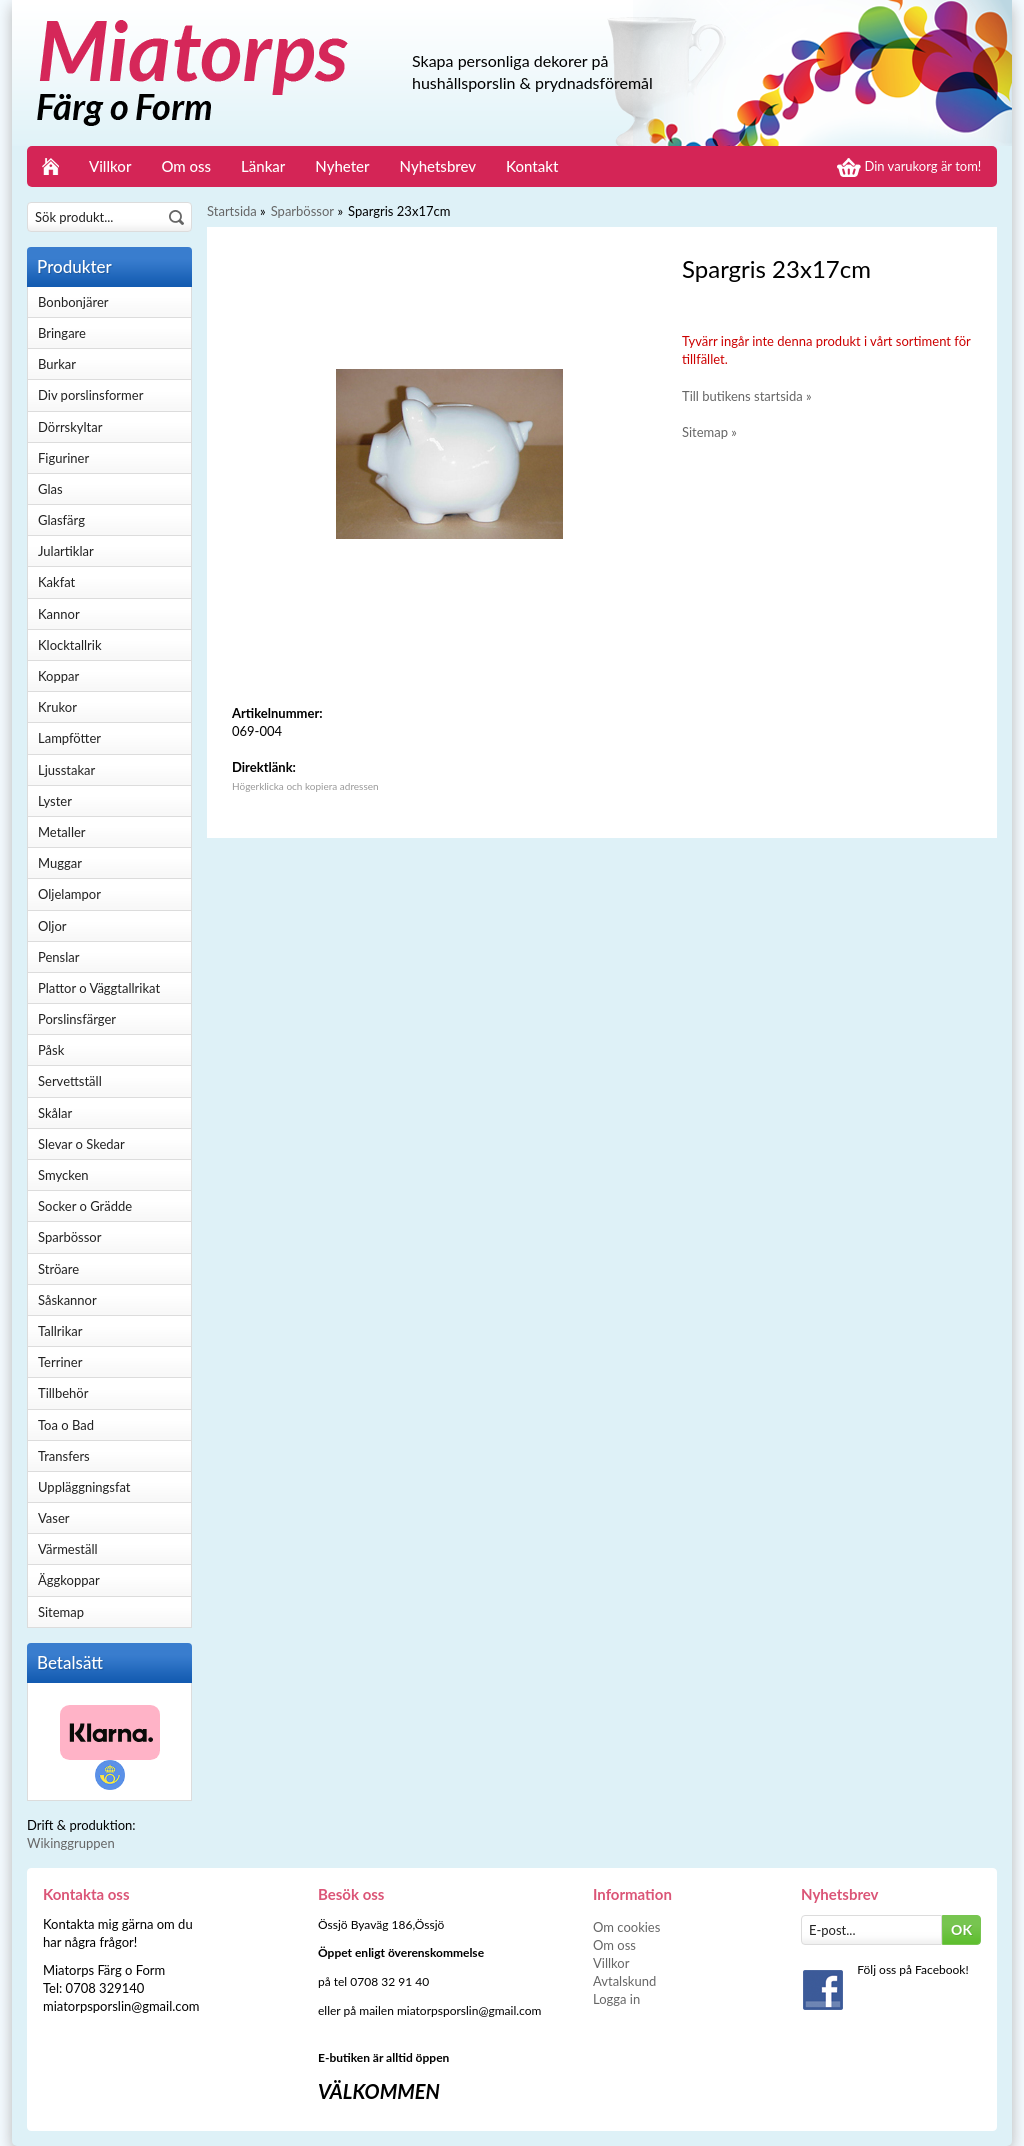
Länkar (263, 166)
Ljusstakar (66, 770)
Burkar (57, 364)
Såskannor (67, 1300)
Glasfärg (61, 520)
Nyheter (342, 166)
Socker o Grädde (85, 1206)
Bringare (62, 333)
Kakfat (56, 582)
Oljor (52, 926)
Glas (50, 489)
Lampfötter (69, 738)
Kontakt (532, 166)
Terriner (60, 1362)
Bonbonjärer (73, 302)
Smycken (63, 1175)
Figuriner (63, 458)
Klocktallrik (70, 645)
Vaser (54, 1518)
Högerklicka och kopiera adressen (305, 786)
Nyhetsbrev (438, 166)
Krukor (57, 707)
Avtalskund (624, 1981)
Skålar (55, 1113)
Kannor (59, 614)
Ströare (58, 1269)
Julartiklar (66, 551)
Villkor (110, 166)
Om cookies (626, 1927)
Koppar (58, 676)
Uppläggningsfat (84, 1487)
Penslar (58, 957)
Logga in (616, 1999)
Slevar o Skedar (81, 1144)
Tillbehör (63, 1393)
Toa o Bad (66, 1425)
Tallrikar (60, 1331)
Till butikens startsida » (747, 396)
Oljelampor (69, 894)
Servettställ (70, 1081)
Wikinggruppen (71, 1843)
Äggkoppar (69, 1580)
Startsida (232, 211)
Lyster (55, 801)
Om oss (186, 166)
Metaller (62, 832)
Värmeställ (68, 1549)
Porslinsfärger (77, 1019)
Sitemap (61, 1612)
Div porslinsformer (90, 395)
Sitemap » (709, 432)
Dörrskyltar (70, 427)
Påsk (51, 1050)
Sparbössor (69, 1237)
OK (961, 1929)
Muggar (60, 863)
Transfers (64, 1456)
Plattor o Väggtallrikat (99, 988)
